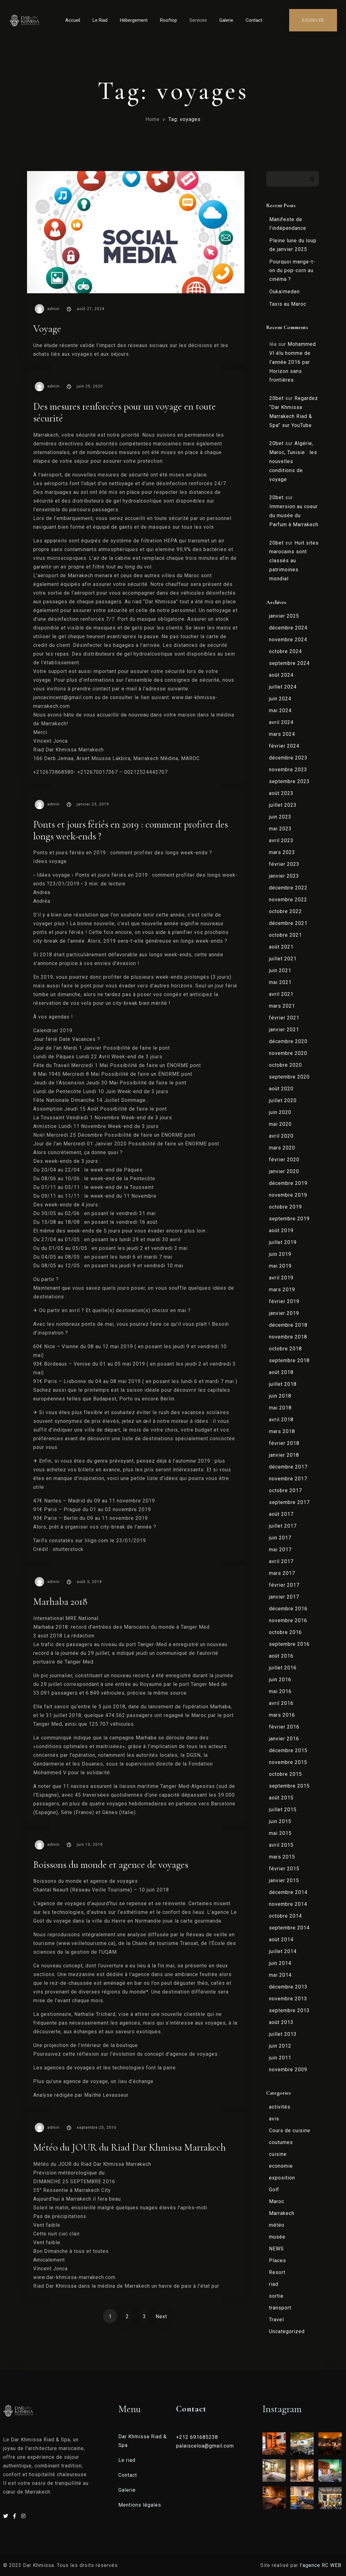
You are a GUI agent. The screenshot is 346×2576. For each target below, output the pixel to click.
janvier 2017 (284, 1597)
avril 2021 (281, 994)
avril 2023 (281, 840)
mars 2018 (282, 1431)
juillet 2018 (283, 1384)
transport (280, 2308)
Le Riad (100, 20)
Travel (276, 2320)
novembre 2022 (288, 900)
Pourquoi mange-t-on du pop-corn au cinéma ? (292, 270)
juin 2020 (280, 1112)
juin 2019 (280, 1254)
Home (152, 119)
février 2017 (284, 1585)
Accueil (72, 20)
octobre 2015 (285, 1774)
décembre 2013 (288, 1987)
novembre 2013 (288, 1999)
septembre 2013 (289, 2010)
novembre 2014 (288, 1904)
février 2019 (284, 1301)
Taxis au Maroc (287, 304)
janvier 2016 (284, 1739)
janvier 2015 (284, 1880)
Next (161, 2316)
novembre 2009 (288, 2069)
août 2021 (281, 947)
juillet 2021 (283, 959)
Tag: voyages (184, 119)
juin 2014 (280, 1963)
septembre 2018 (289, 1360)
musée (277, 2237)
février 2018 (284, 1443)
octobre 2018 (285, 1349)
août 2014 (281, 1939)
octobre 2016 (285, 1632)
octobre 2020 (285, 1065)
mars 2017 (282, 1573)
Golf (274, 2190)
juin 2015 (280, 1821)
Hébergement (134, 20)
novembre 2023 (288, 770)
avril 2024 (281, 722)
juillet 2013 (283, 2034)
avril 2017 (281, 1561)
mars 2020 (282, 1148)
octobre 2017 (285, 1490)
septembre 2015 (289, 1786)
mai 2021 (280, 982)
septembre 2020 (289, 1077)
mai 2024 (280, 710)
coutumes (281, 2142)
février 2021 (284, 1018)
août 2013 (281, 2022)
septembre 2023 (289, 781)
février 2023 (284, 864)
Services (198, 20)
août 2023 (281, 793)
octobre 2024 (285, 651)
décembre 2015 (288, 1750)
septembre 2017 (289, 1502)
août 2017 (281, 1514)
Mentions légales (139, 2505)
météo (277, 2225)
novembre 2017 (288, 1479)
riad (273, 2284)
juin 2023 (280, 817)
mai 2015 (280, 1833)
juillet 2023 (283, 805)
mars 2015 (282, 1857)
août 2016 (281, 1656)
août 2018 (281, 1372)
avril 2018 (281, 1420)
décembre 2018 (288, 1325)
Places (277, 2260)
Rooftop (168, 20)
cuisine (278, 2154)
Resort (277, 2272)
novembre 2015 (288, 1762)
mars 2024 (282, 734)
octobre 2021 (285, 935)
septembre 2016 (289, 1644)
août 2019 (281, 1230)
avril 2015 (281, 1845)
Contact (254, 20)
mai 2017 (280, 1550)
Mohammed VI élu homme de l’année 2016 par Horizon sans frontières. (292, 362)
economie (281, 2166)
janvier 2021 (284, 1030)
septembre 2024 (289, 663)
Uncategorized (287, 2331)
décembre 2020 (288, 1041)
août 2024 (281, 675)
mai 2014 (280, 1975)
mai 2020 (280, 1124)
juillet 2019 (283, 1242)
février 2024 (284, 746)
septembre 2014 (289, 1928)
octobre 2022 (285, 911)
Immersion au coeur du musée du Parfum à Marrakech (293, 515)
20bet (276, 398)
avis (274, 2119)
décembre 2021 (288, 923)
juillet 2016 (283, 1668)
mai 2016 (280, 1691)
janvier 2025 (284, 616)
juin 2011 (280, 2058)
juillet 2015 (283, 1809)
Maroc (276, 2201)
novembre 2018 (288, 1337)
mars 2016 (282, 1715)
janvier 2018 (284, 1455)
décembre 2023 (288, 758)
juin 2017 (280, 1538)
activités (279, 2107)
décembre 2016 (288, 1609)
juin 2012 (280, 2046)
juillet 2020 (283, 1100)
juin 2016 (280, 1680)
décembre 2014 (288, 1892)
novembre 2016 (288, 1620)
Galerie (226, 20)
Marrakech (281, 2213)
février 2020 (284, 1160)
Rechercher (312, 179)
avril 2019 (281, 1278)
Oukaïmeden (284, 292)
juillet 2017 (283, 1526)
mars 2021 (282, 1006)
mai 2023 (280, 829)
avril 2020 (281, 1136)
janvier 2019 (284, 1313)
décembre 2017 (288, 1467)
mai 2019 (280, 1266)
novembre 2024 (288, 640)
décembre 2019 (288, 1183)
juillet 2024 (283, 687)
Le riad (126, 2460)
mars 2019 (282, 1290)
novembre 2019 (288, 1195)
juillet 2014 (283, 1951)
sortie (276, 2296)
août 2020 (281, 1089)
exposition (282, 2178)
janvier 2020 (284, 1171)
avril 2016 (281, 1703)
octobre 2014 (285, 1916)
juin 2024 (280, 699)
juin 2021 (280, 970)
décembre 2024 (288, 628)
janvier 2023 (284, 876)
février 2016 (284, 1727)
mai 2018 (280, 1408)
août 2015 (281, 1798)
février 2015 (284, 1869)
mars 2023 (282, 852)
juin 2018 (280, 1396)
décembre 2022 (288, 888)
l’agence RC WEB (321, 2565)
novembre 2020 (288, 1053)
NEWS (276, 2249)
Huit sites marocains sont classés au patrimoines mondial (294, 561)
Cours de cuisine (289, 2130)
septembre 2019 (289, 1219)
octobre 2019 (285, 1207)
